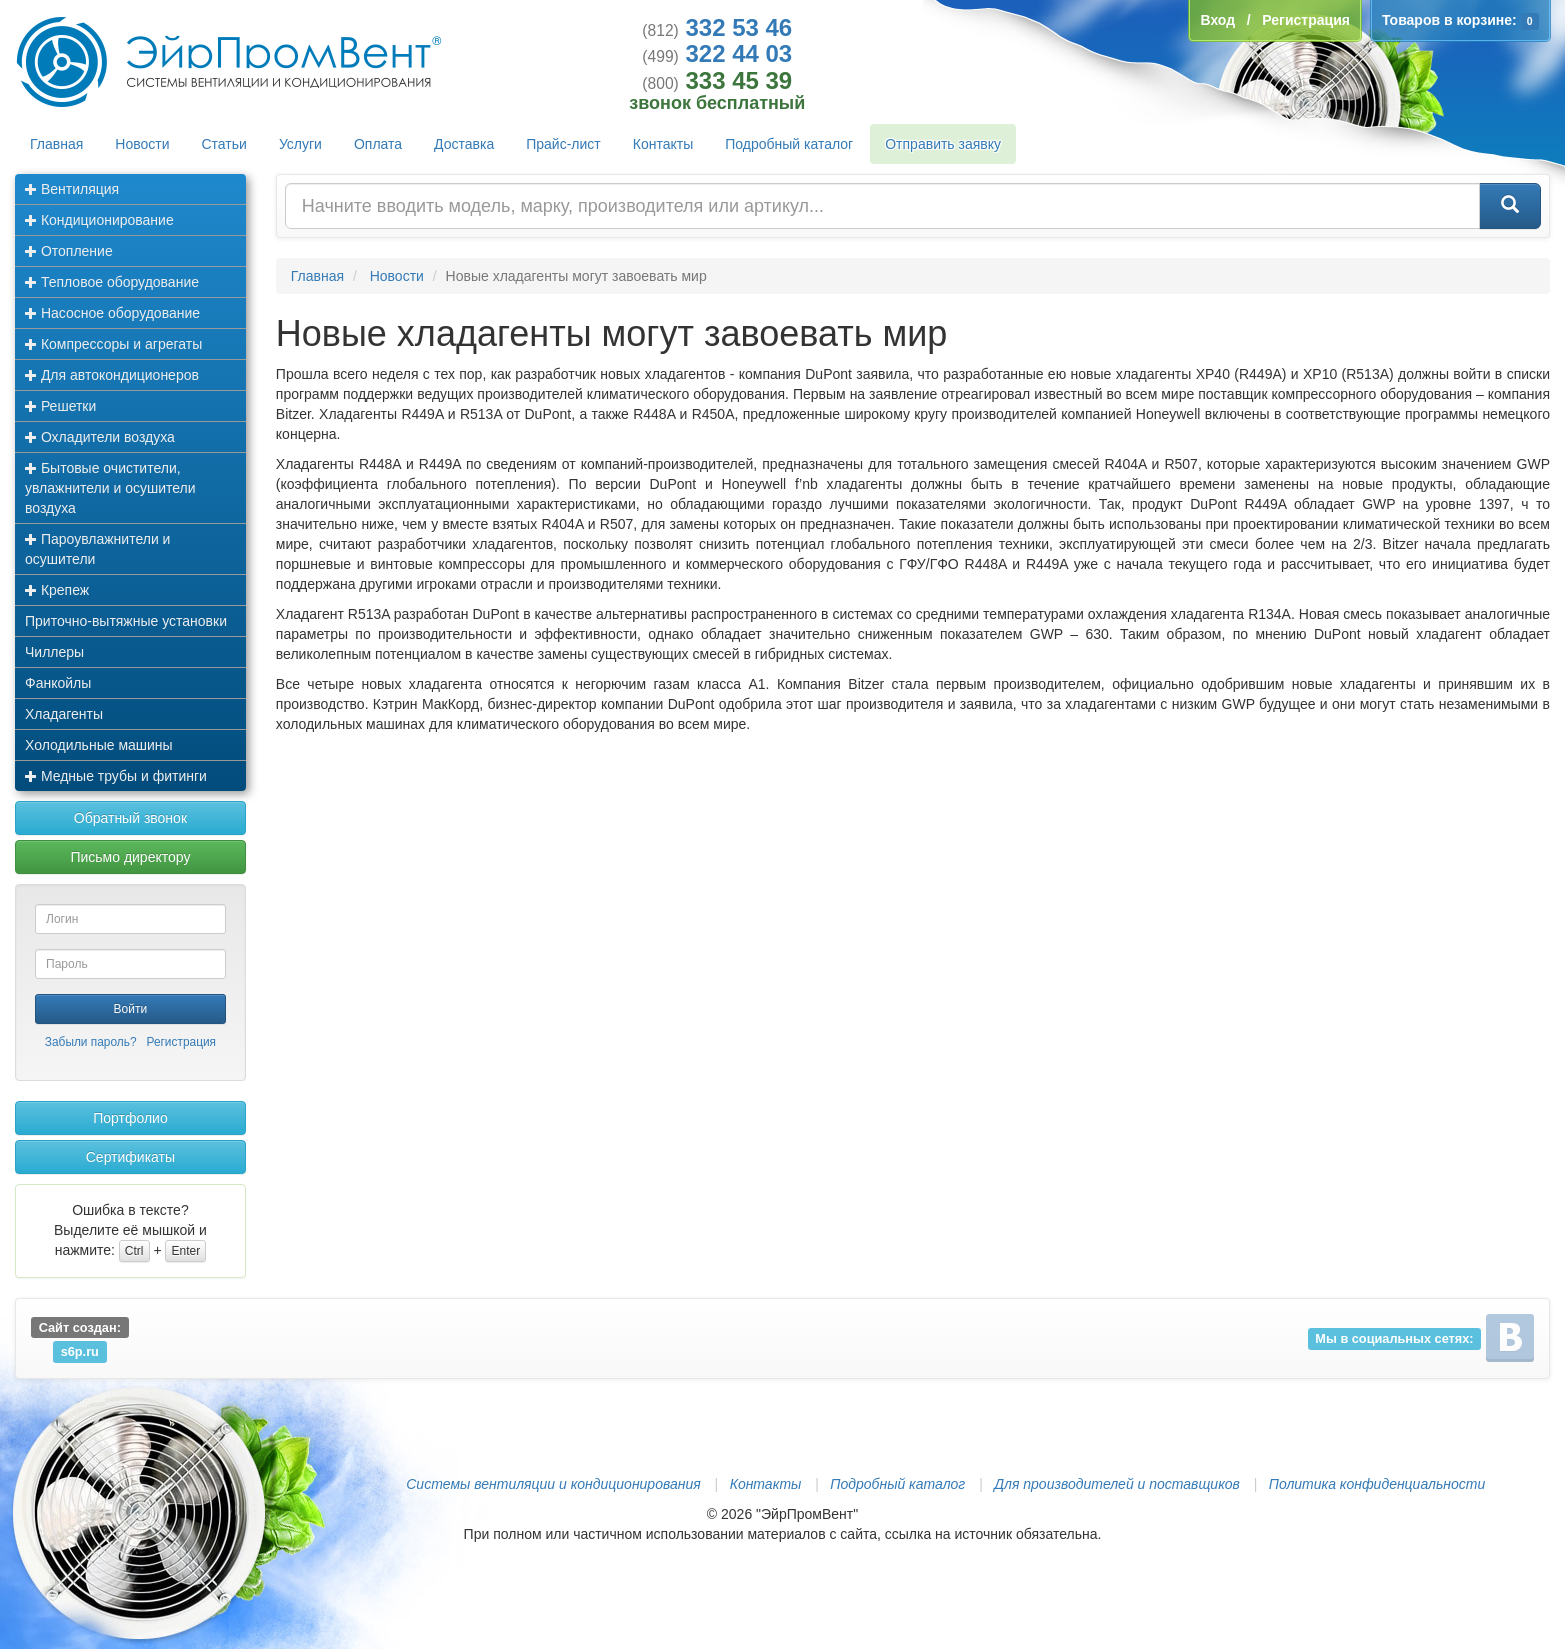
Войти (131, 1009)
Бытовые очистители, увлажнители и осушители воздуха (110, 488)
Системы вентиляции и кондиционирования (553, 1484)
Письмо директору (130, 857)
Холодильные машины (99, 745)
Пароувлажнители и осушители (97, 549)
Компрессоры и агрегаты (113, 344)
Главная (56, 144)
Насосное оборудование (112, 313)
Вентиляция (72, 189)
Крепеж (57, 590)
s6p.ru (80, 1351)
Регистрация (182, 1042)
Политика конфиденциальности (1377, 1484)
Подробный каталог (789, 144)
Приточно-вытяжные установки (126, 621)
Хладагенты (64, 714)
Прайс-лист (563, 144)
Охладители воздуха (100, 437)
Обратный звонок (130, 818)
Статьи (224, 144)
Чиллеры (54, 652)
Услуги (300, 144)
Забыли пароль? (91, 1042)
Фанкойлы (58, 683)
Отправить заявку (943, 144)
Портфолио (130, 1118)
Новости (142, 144)
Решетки (60, 406)
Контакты (663, 144)
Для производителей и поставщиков (1117, 1484)
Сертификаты (130, 1157)
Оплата (378, 144)
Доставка (464, 144)
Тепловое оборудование (112, 282)
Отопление (69, 251)
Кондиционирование (99, 220)
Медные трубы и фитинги (116, 776)
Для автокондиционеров (112, 375)
